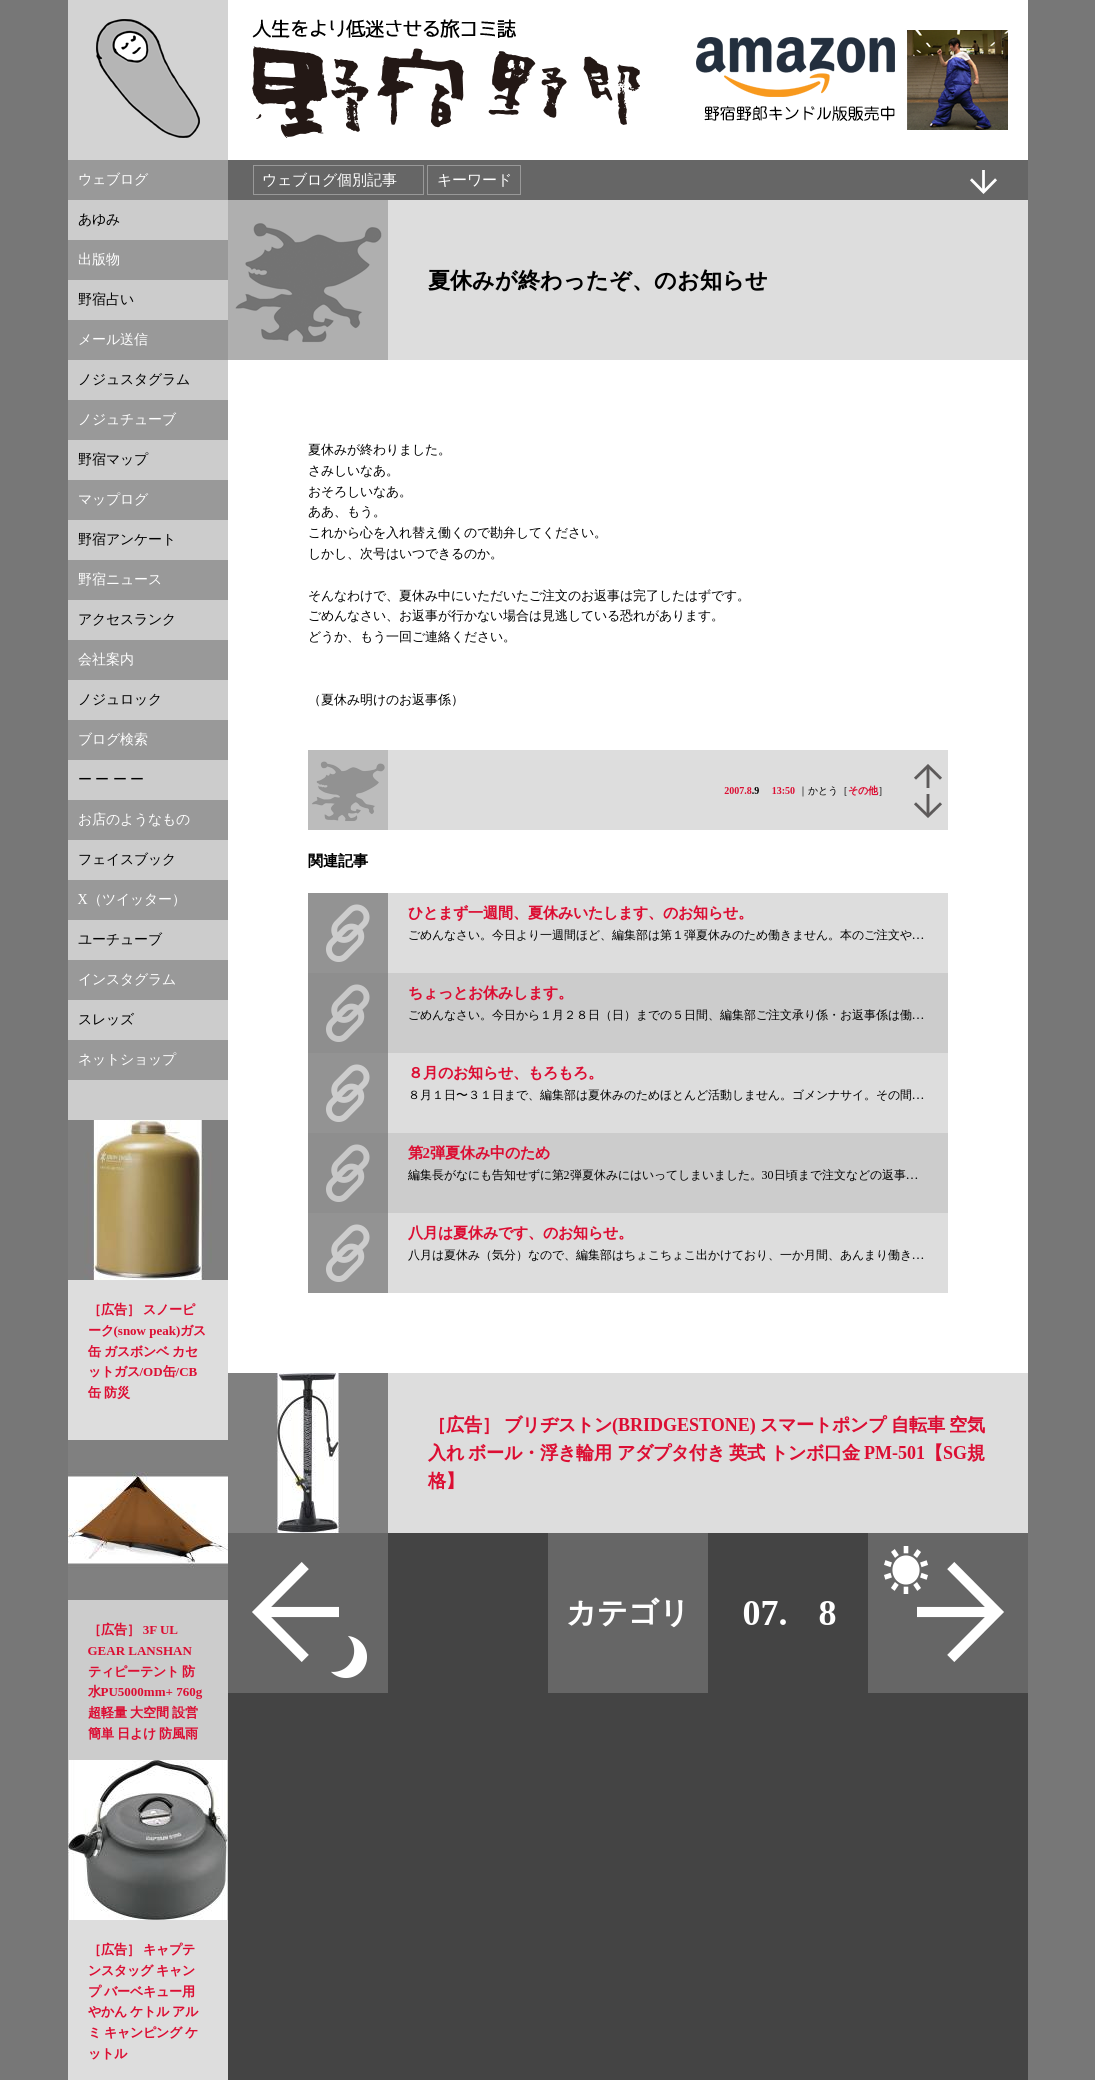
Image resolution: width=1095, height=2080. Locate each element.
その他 (863, 790)
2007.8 (738, 790)
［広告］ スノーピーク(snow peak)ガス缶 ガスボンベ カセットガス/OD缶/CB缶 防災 (147, 1351)
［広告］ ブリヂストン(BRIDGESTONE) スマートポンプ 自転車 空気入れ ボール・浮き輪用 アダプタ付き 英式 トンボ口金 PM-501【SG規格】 (707, 1453)
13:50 (783, 790)
